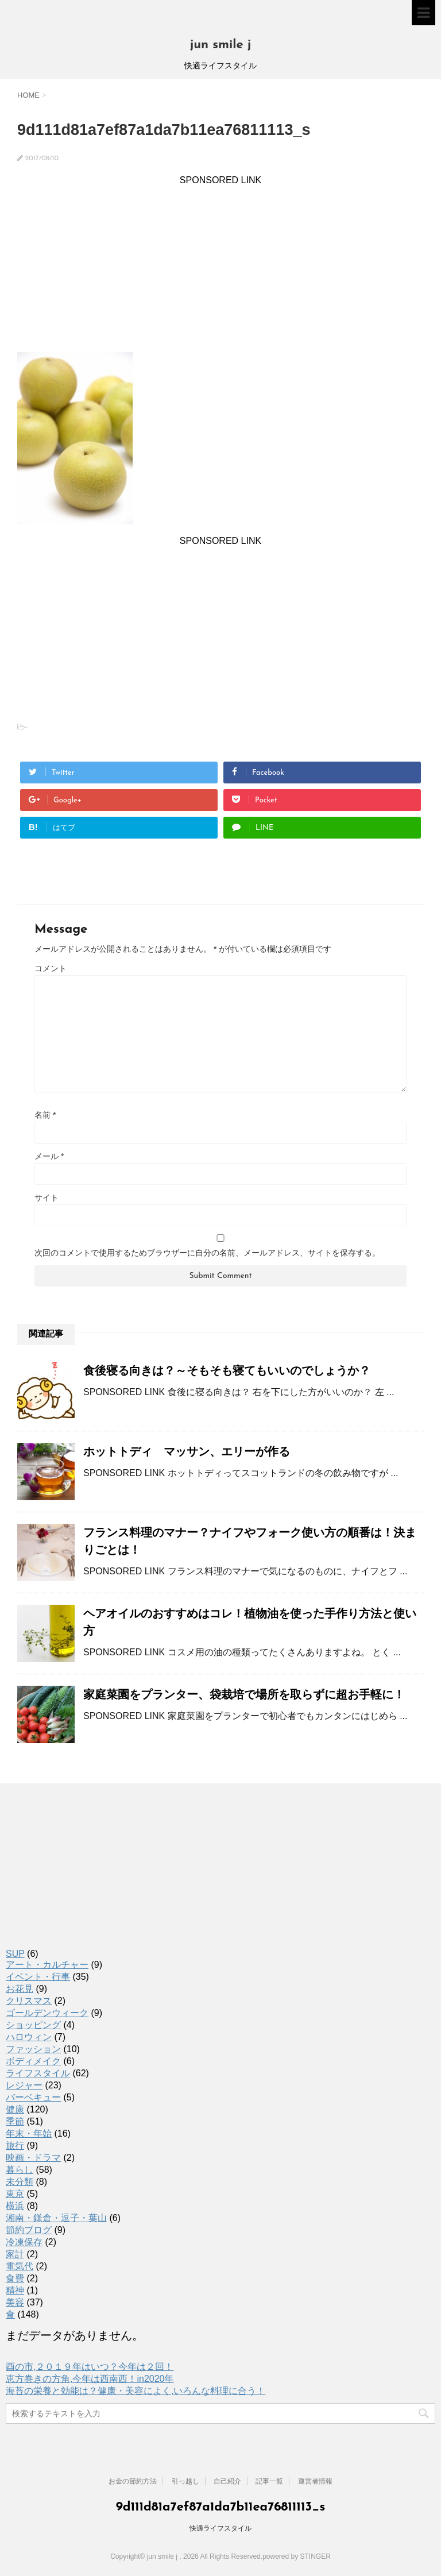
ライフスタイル (38, 2073)
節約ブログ (29, 2230)
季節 (15, 2121)
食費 (15, 2278)
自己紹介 (227, 2481)
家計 (15, 2254)
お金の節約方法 (133, 2481)
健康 (15, 2109)
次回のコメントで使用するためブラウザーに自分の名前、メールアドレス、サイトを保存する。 (207, 1252)
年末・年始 (29, 2133)
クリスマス (29, 2001)
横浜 (15, 2206)
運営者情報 (315, 2481)
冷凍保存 (24, 2242)
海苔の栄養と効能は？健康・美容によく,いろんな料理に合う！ (135, 2391)
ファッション (33, 2049)
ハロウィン (29, 2037)
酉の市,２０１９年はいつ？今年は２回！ (89, 2367)
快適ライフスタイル (220, 2528)
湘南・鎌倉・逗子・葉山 (56, 2218)
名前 (45, 1114)
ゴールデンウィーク (47, 2013)
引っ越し (185, 2481)
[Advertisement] (220, 266)
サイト (46, 1197)
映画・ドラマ (33, 2157)
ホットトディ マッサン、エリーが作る (186, 1451)
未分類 (19, 2182)
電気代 (19, 2266)
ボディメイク (33, 2061)
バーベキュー (33, 2097)
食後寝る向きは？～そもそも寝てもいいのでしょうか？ (226, 1370)
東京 (15, 2194)
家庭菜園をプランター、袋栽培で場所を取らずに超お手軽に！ (244, 1694)
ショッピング (33, 2025)
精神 (15, 2290)
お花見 (19, 1989)
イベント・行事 (38, 1977)
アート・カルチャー (47, 1964)
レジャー (24, 2085)
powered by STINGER (296, 2556)
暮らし (19, 2170)
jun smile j (221, 45)
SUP (15, 1954)
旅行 (15, 2145)
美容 (15, 2302)
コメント (50, 968)
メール (49, 1156)
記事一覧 (269, 2481)
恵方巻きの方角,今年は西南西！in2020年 (90, 2379)
